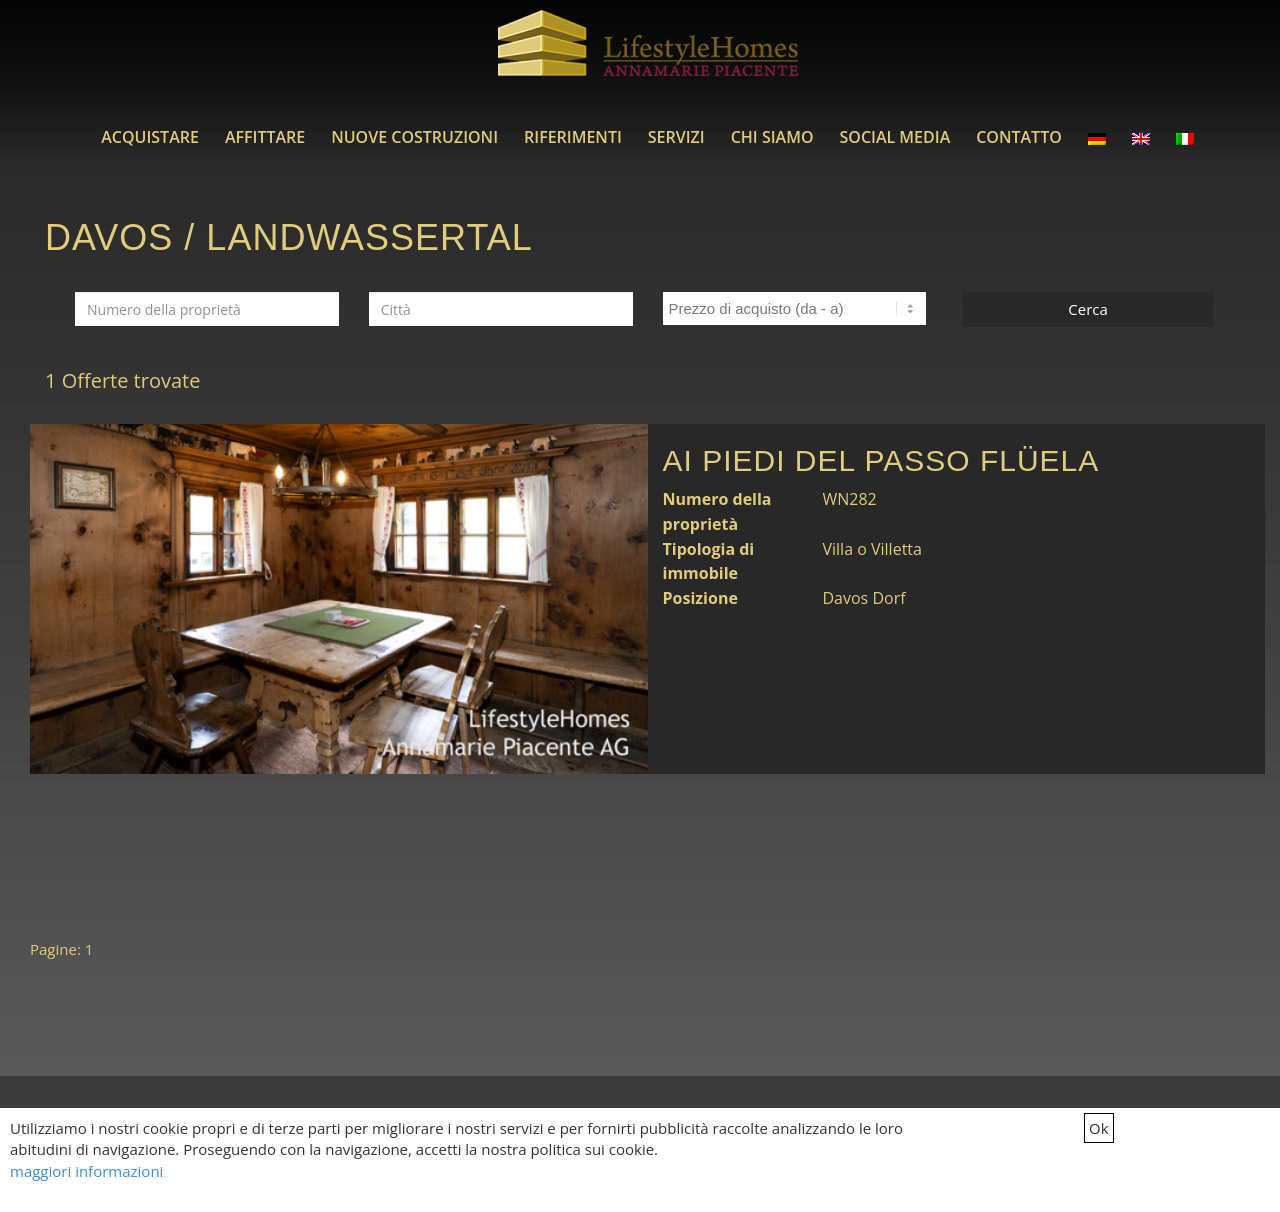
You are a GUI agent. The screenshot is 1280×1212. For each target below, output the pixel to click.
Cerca (1088, 309)
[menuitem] (150, 137)
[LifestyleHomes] (648, 55)
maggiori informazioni (86, 1171)
